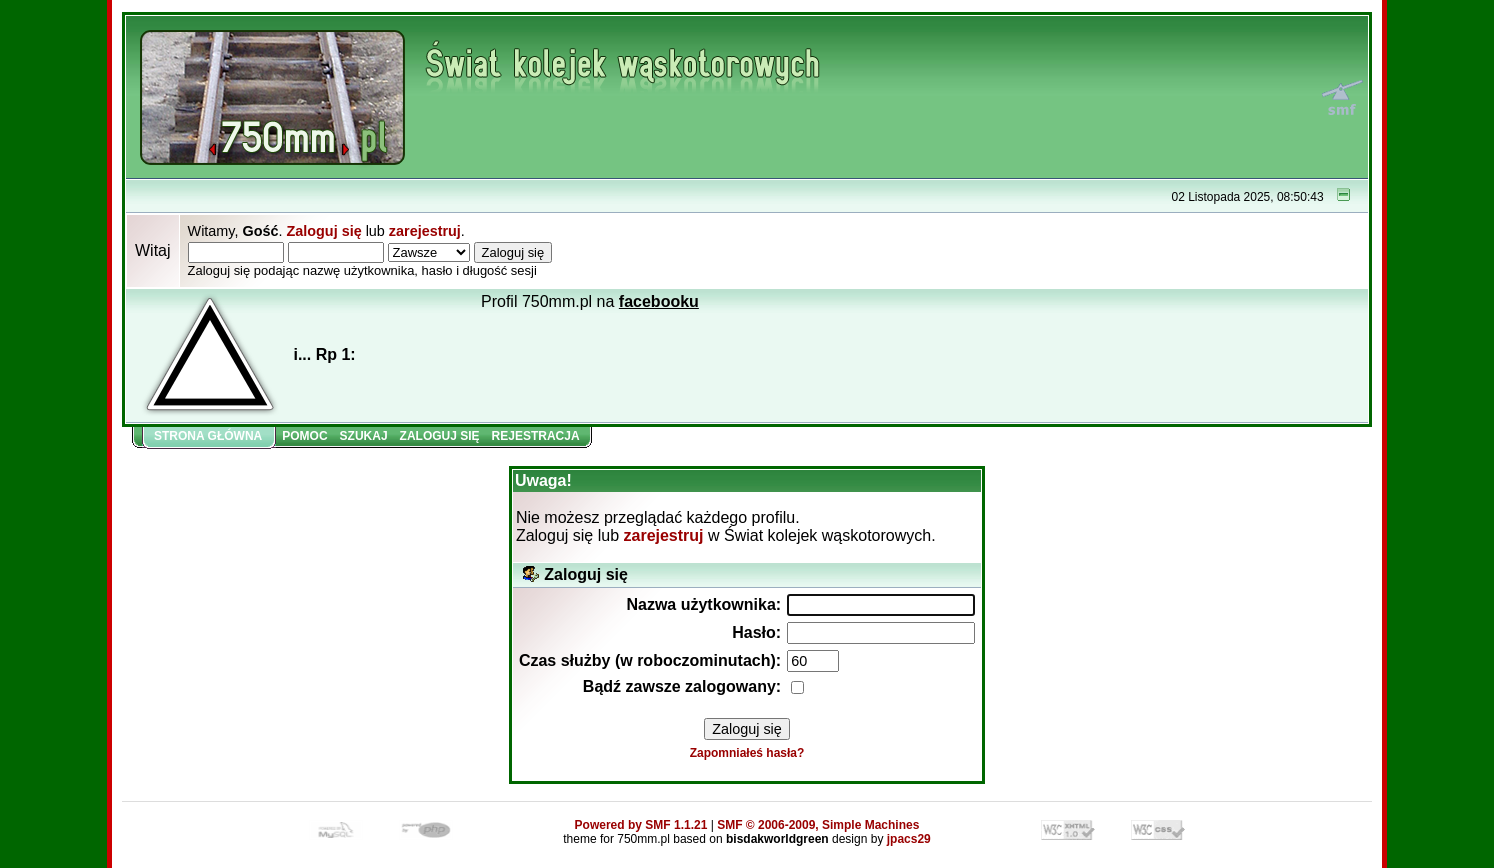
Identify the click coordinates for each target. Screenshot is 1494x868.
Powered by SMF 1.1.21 (641, 825)
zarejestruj (425, 231)
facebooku (659, 301)
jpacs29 (909, 839)
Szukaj (364, 436)
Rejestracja (536, 436)
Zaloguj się (323, 231)
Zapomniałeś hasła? (747, 753)
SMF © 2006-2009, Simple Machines (818, 825)
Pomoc (304, 436)
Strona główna (208, 436)
